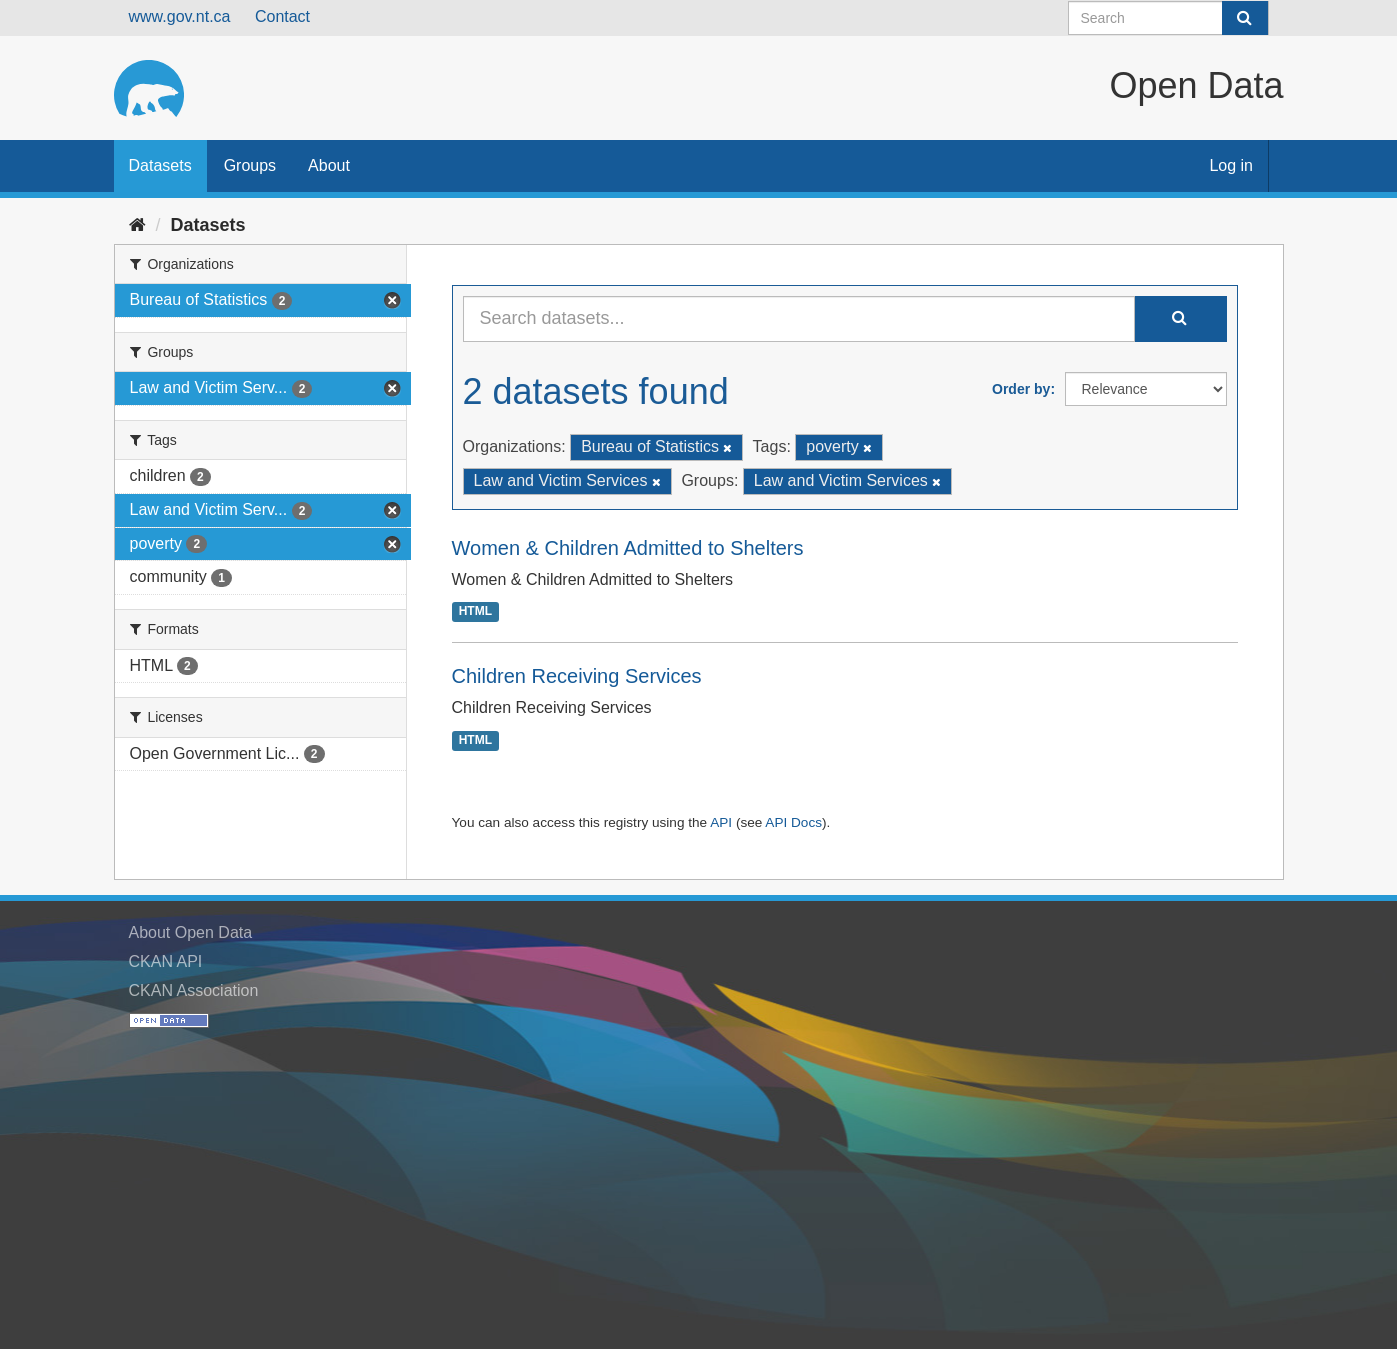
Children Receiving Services (577, 676)
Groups (250, 165)
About (329, 165)
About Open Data (191, 932)
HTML (475, 612)
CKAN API (166, 961)
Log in (1231, 165)
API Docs (793, 822)
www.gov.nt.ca (180, 16)
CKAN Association (194, 990)
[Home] (137, 225)
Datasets (160, 165)
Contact (282, 16)
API (721, 822)
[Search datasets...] (799, 319)
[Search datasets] (1168, 18)
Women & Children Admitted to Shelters (628, 548)
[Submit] (1245, 18)
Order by (1021, 389)
